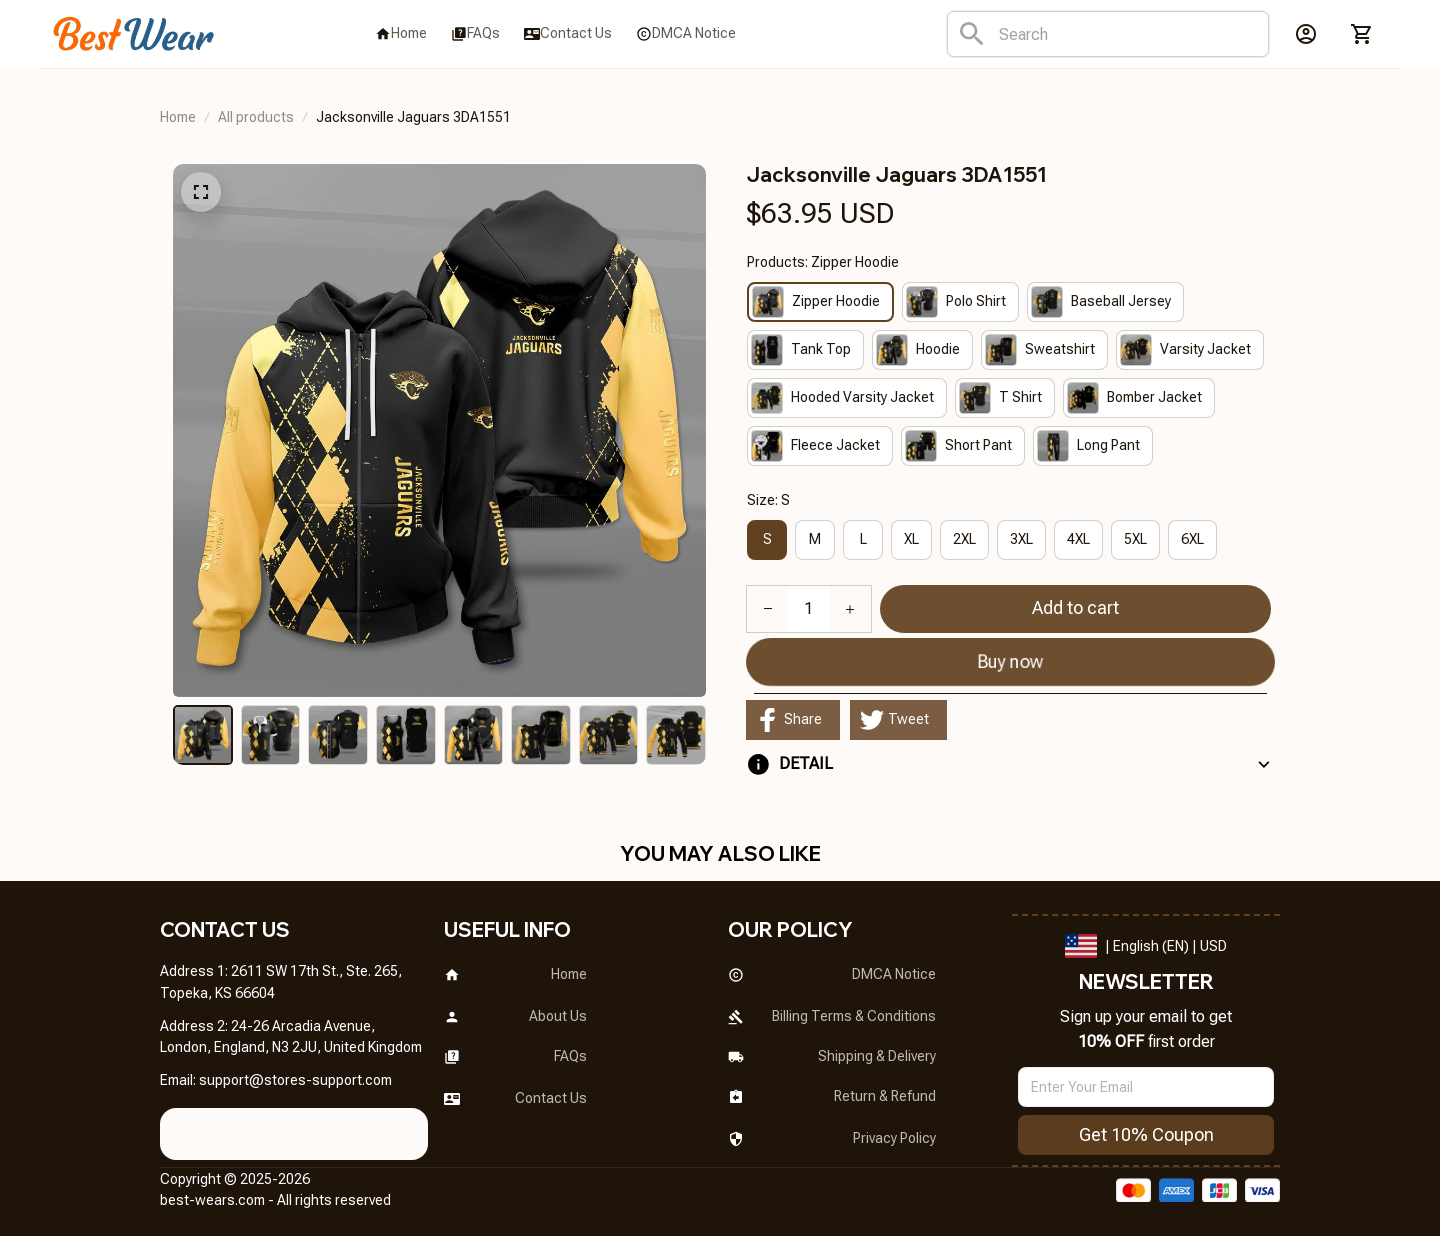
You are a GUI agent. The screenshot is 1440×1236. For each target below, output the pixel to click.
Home (178, 117)
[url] (295, 1081)
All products (256, 117)
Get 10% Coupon (1146, 1134)
